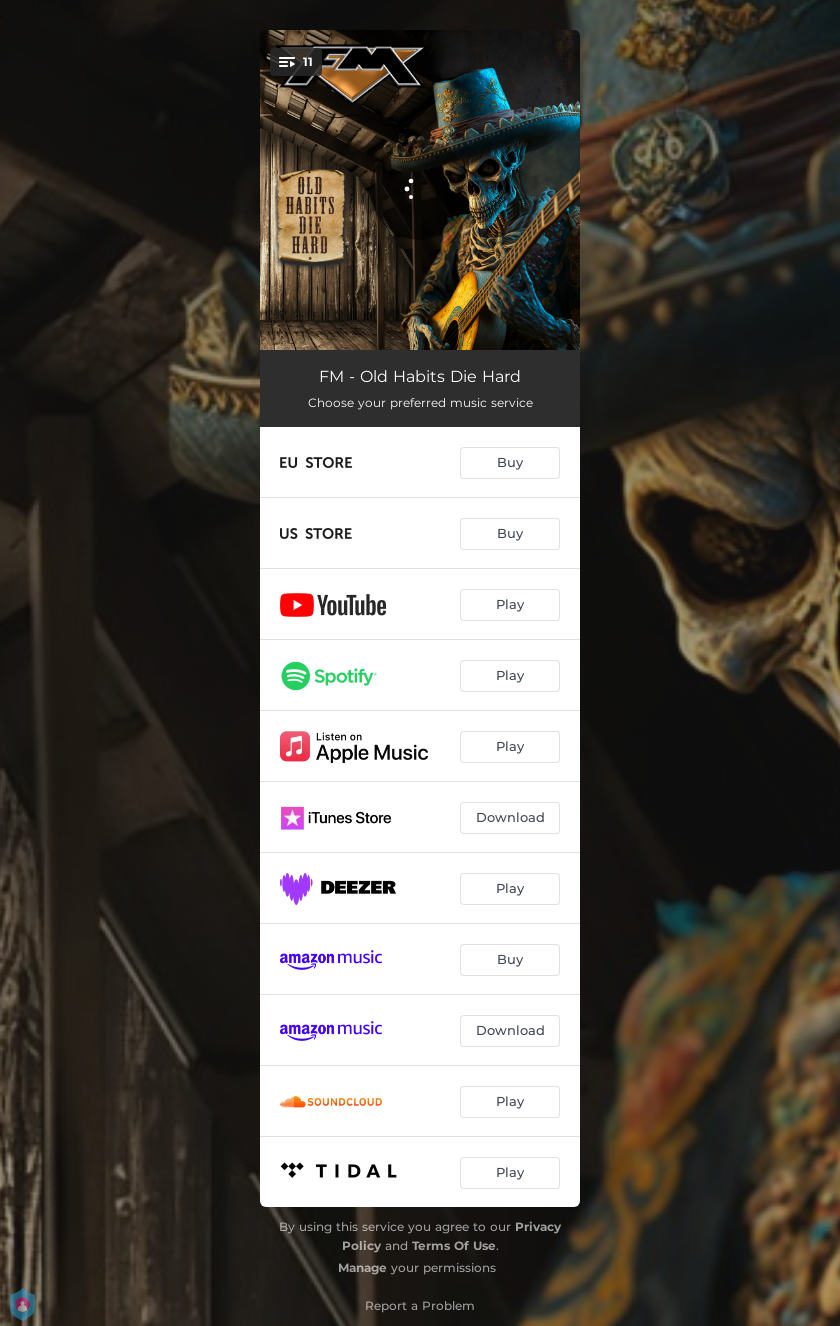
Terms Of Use (454, 1245)
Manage (362, 1267)
